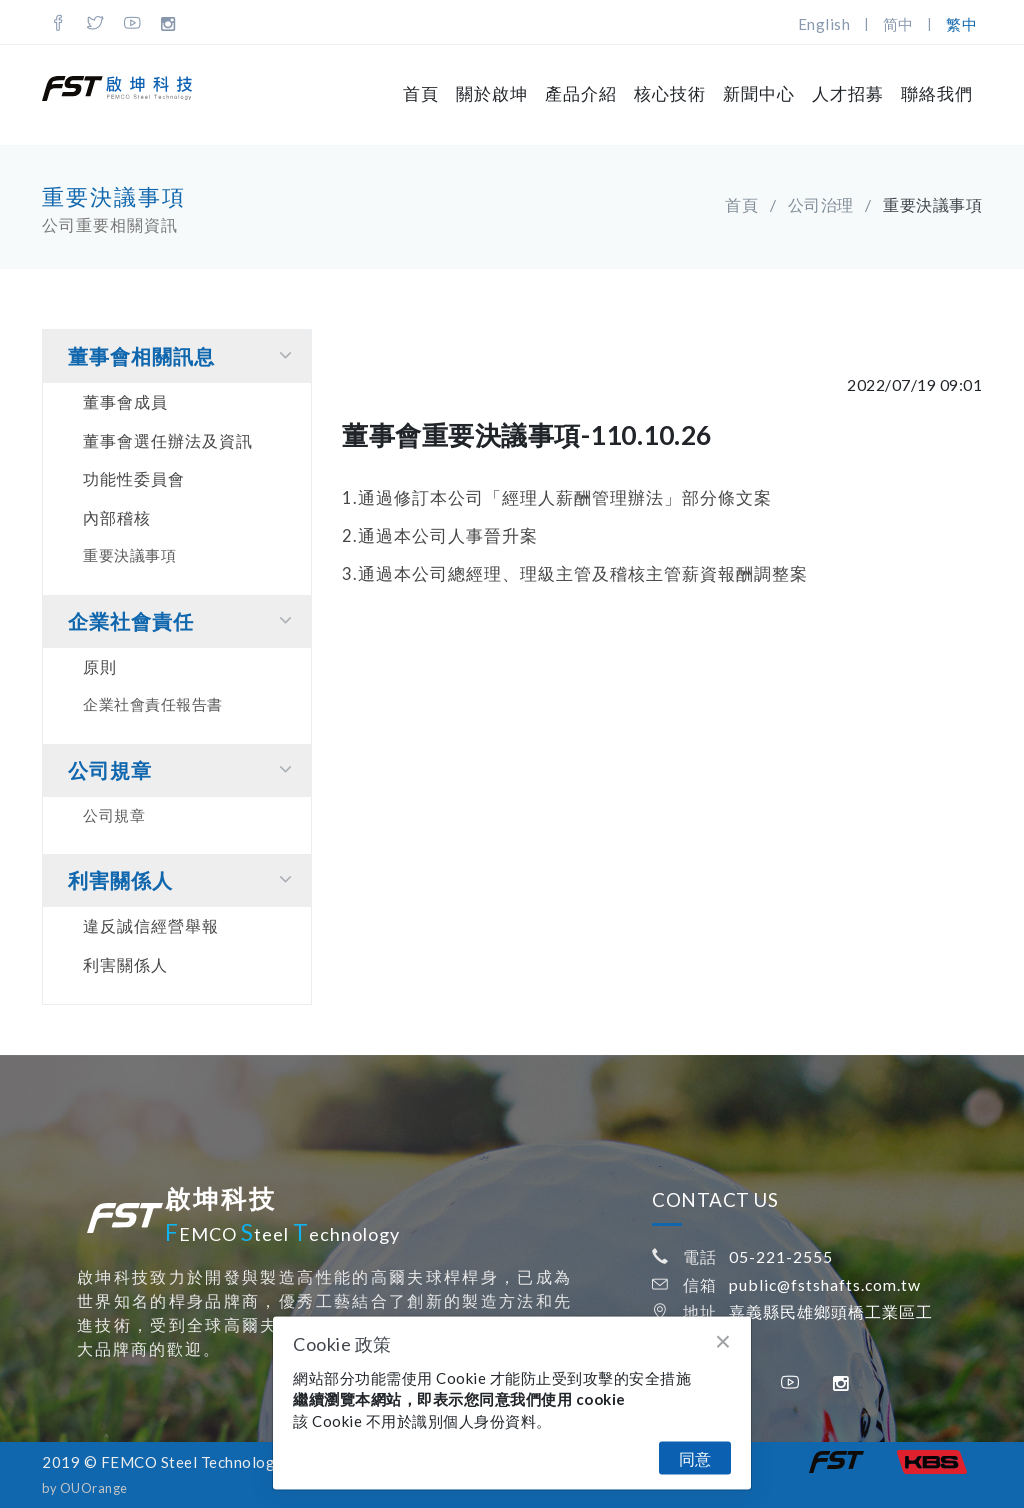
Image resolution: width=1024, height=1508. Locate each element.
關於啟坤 (492, 94)
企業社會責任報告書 (153, 704)
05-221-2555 (781, 1256)
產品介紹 (581, 94)
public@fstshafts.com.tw (825, 1284)
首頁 (421, 94)
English (824, 24)
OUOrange (94, 1488)
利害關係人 (125, 964)
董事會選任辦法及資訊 (168, 440)
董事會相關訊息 (184, 355)
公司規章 (184, 769)
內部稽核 (117, 517)
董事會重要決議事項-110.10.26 (527, 435)
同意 (695, 1458)
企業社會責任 (184, 620)
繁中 (961, 24)
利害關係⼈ (184, 879)
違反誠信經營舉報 (151, 925)
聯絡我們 (937, 94)
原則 (100, 666)
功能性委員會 (134, 478)
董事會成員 (125, 401)
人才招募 (848, 94)
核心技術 (670, 94)
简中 (898, 24)
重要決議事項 (129, 555)
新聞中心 (759, 94)
